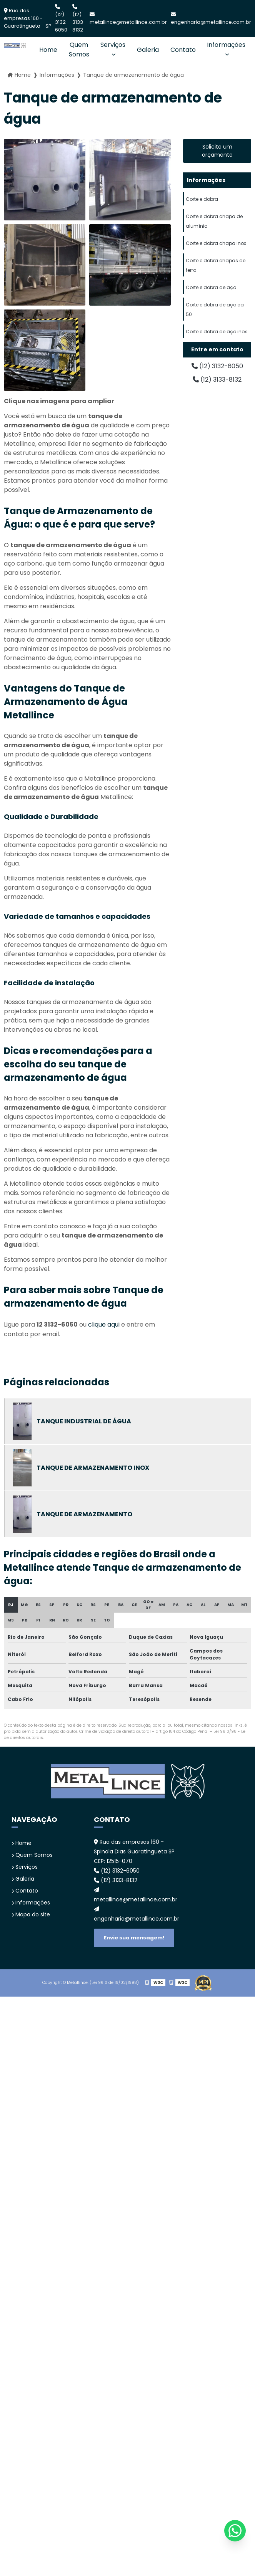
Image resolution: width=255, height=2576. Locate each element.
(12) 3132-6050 (61, 18)
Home (48, 49)
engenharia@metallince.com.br (211, 19)
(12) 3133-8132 (79, 18)
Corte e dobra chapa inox (216, 243)
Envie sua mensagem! (134, 1937)
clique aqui (104, 1324)
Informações (226, 44)
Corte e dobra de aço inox (216, 331)
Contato (183, 49)
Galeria (148, 49)
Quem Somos (79, 49)
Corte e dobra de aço (211, 287)
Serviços (112, 44)
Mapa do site (31, 1914)
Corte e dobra (202, 199)
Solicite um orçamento (217, 151)
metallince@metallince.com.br (128, 19)
